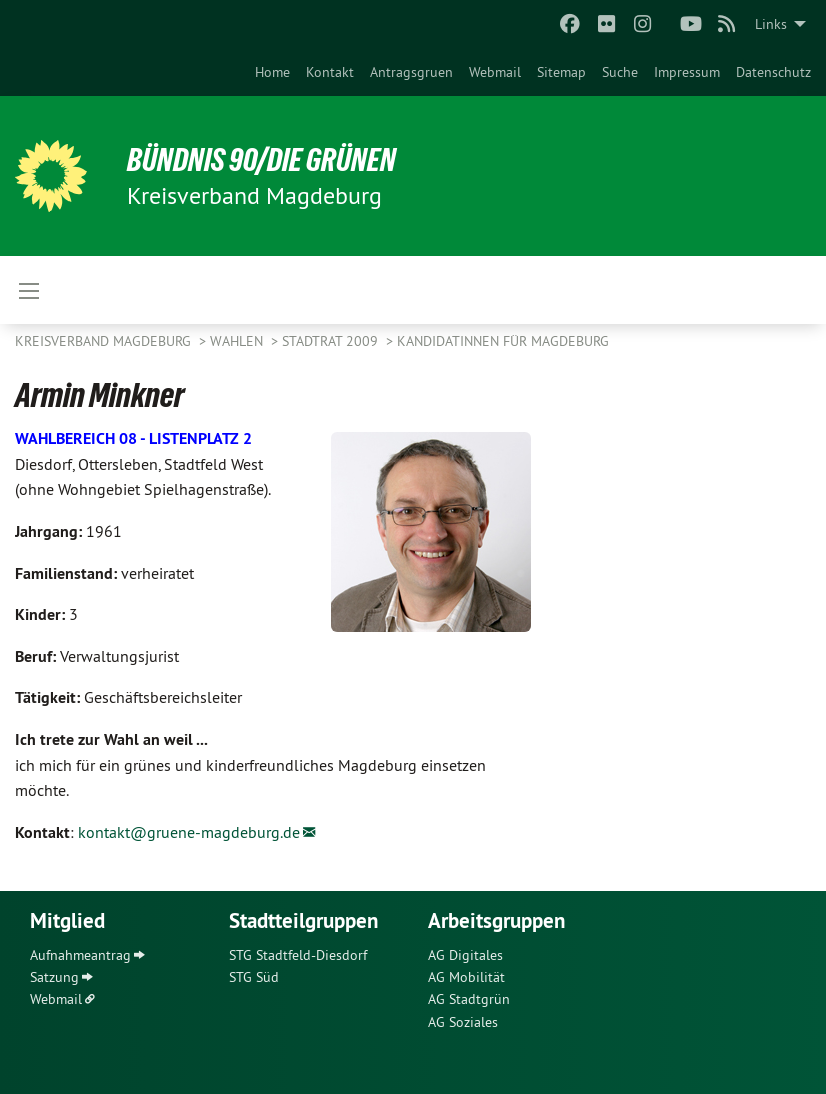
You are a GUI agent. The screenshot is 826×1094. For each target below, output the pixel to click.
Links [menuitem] (771, 24)
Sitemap (561, 72)
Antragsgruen (411, 72)
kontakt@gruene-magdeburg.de (189, 832)
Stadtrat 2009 (332, 341)
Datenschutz (773, 72)
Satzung (54, 977)
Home (272, 72)
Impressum (687, 72)
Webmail (495, 72)
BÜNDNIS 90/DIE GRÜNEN (261, 160)
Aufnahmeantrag (80, 955)
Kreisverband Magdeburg (105, 341)
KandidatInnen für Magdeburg (503, 341)
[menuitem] (272, 72)
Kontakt (330, 72)
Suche (620, 72)
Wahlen (238, 341)
